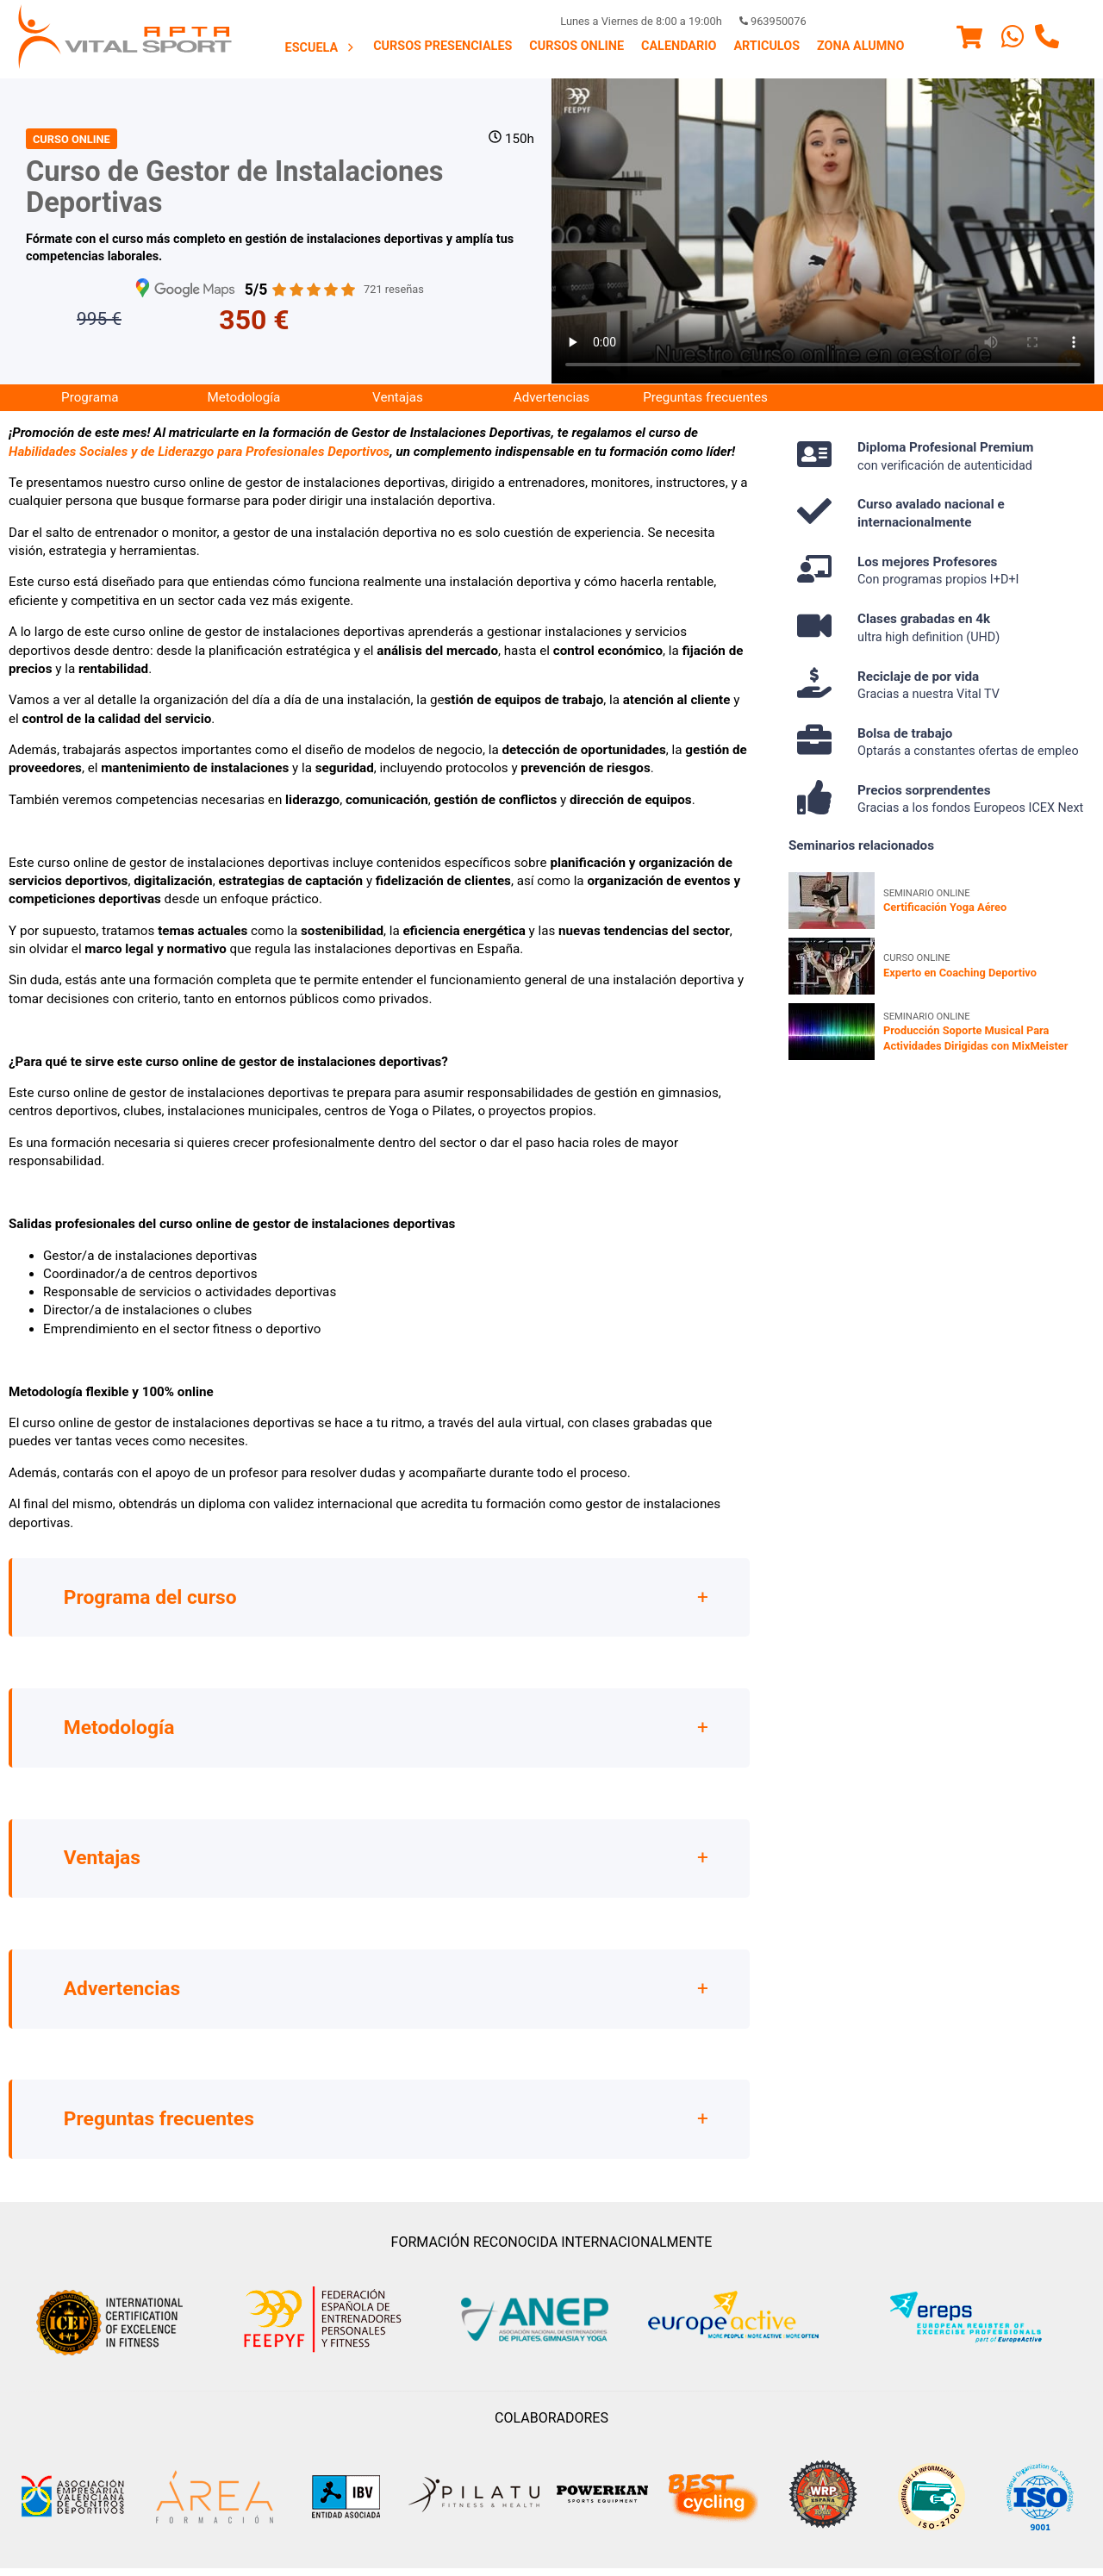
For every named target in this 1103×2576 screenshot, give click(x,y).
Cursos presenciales (442, 46)
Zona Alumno (860, 46)
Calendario (678, 46)
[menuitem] (321, 47)
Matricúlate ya (435, 319)
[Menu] (969, 39)
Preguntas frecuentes (705, 397)
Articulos (766, 46)
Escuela (321, 48)
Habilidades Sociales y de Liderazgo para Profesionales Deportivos (199, 451)
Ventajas (397, 397)
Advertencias (551, 397)
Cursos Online (576, 46)
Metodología (243, 397)
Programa (89, 397)
